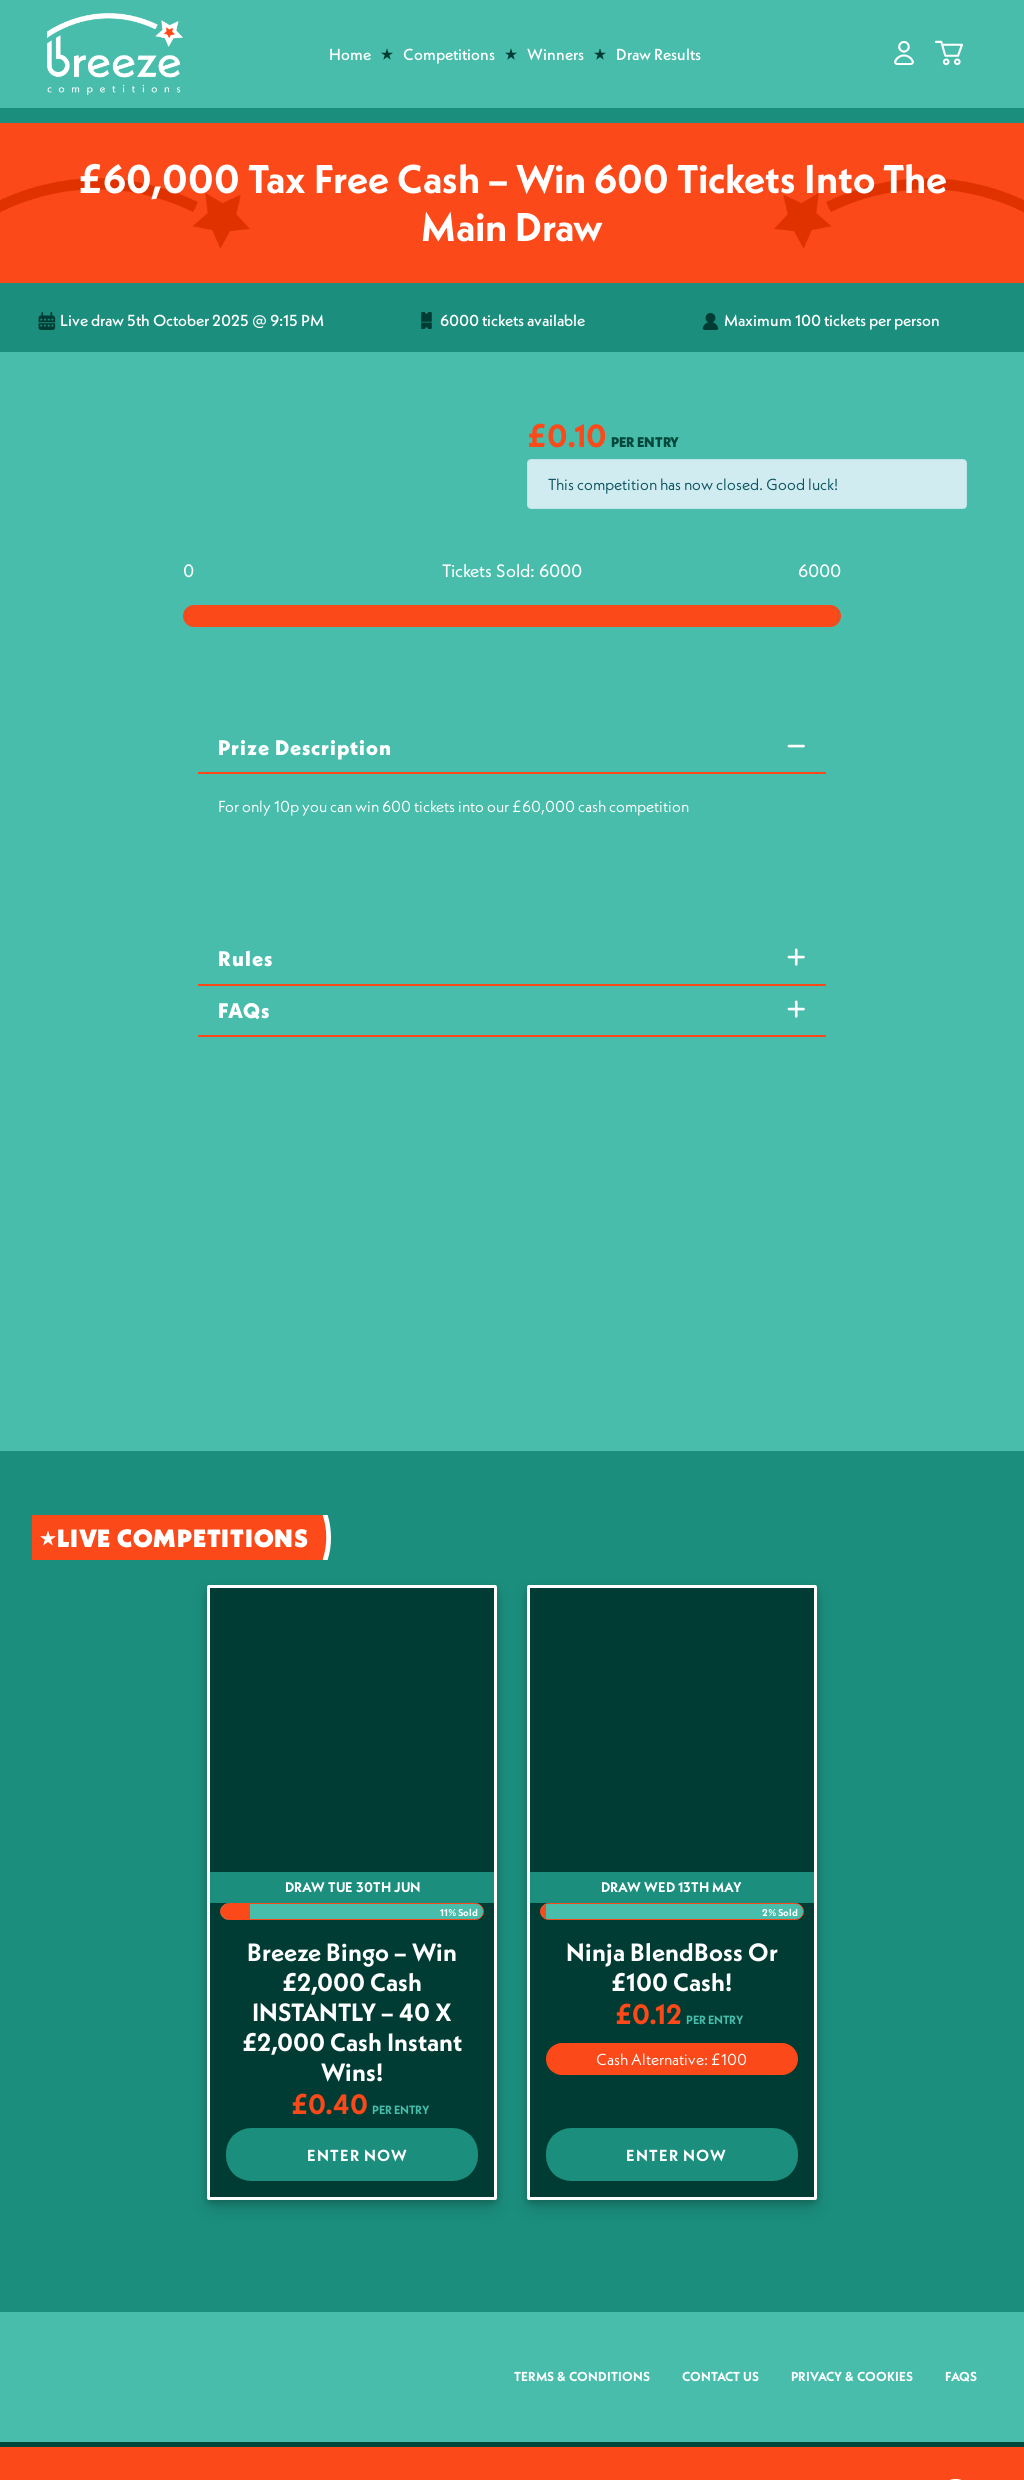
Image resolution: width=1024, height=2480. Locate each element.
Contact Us (720, 2376)
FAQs (244, 1010)
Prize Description (305, 747)
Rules (245, 958)
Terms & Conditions (582, 2376)
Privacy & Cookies (852, 2376)
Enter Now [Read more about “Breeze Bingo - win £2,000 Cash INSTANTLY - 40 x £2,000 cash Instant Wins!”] (357, 2155)
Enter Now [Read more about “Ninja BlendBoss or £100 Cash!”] (676, 2155)
